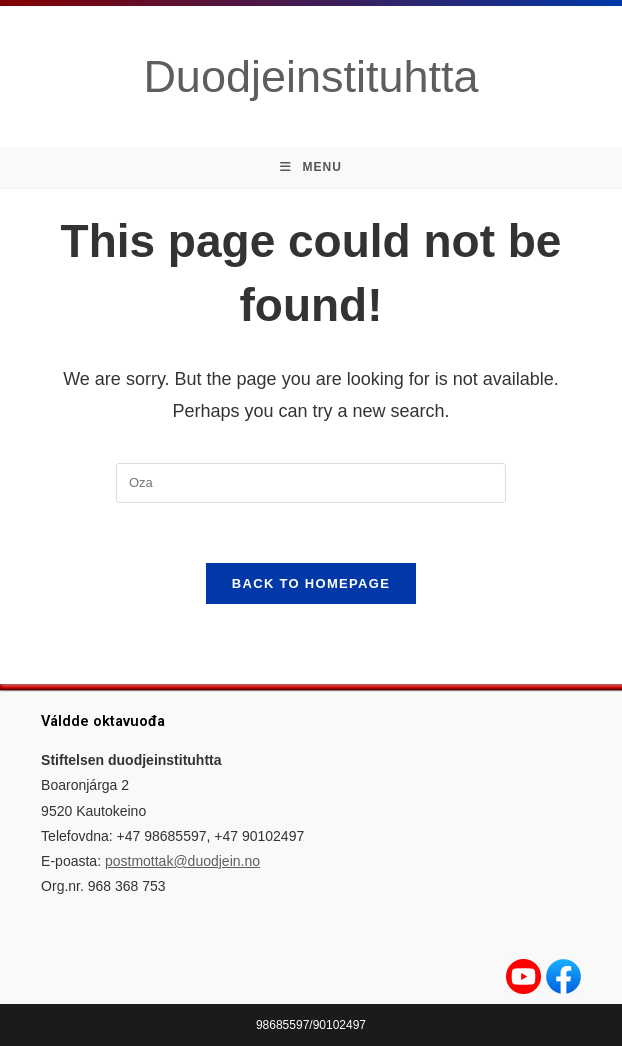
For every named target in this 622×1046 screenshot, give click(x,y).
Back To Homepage (311, 583)
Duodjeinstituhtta (310, 76)
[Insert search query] (311, 483)
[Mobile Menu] (311, 167)
